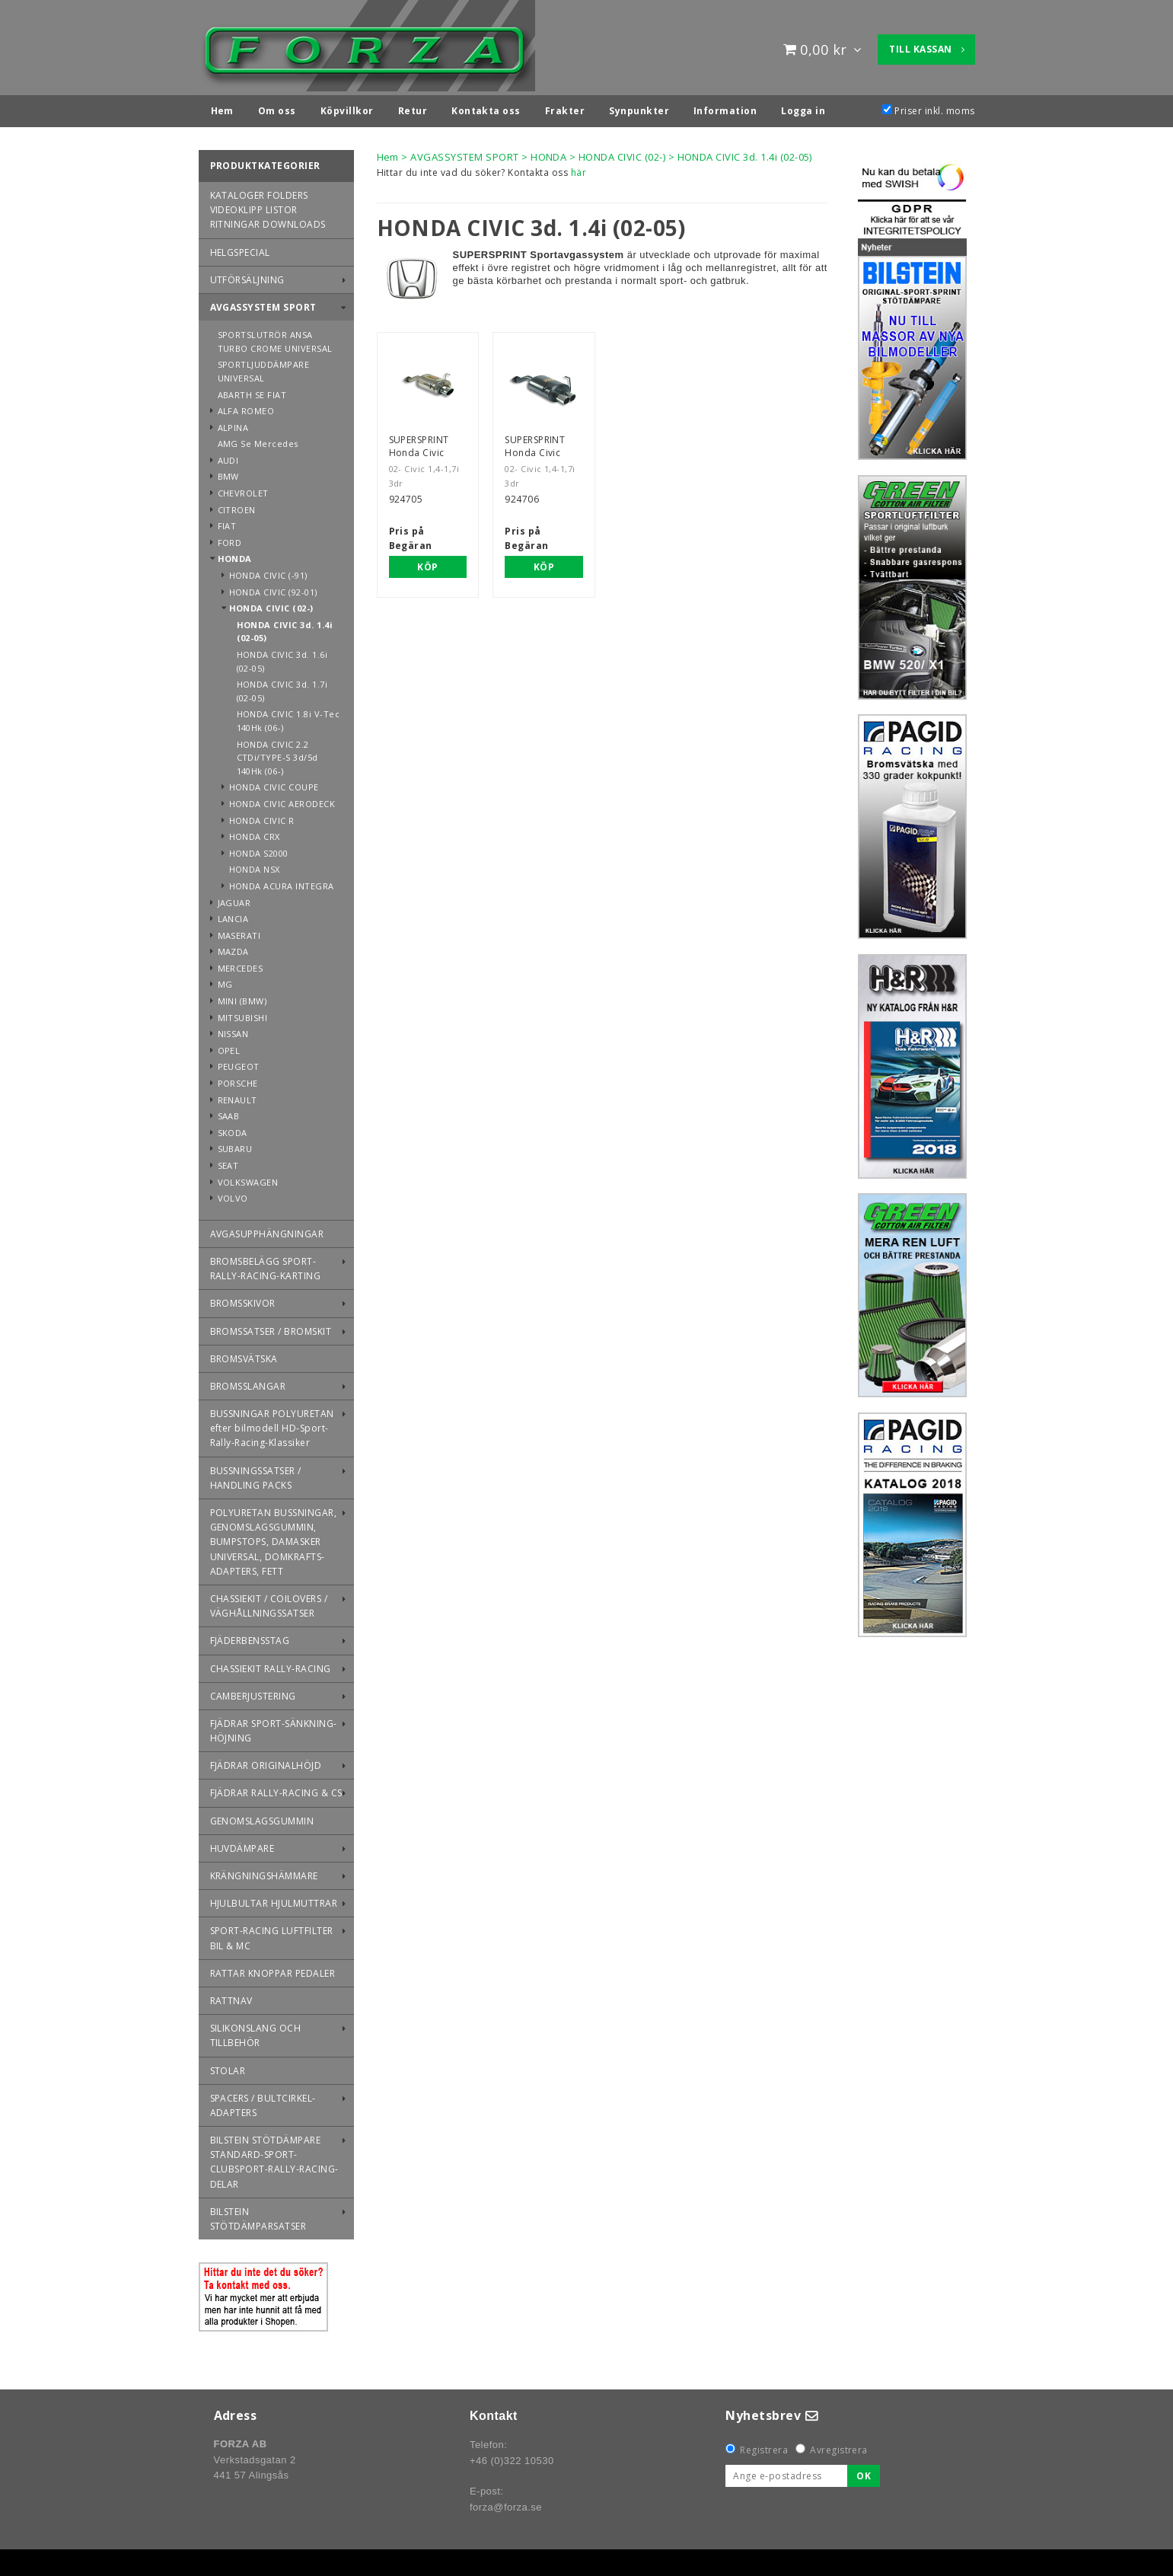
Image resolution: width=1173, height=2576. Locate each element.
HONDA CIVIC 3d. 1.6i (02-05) (282, 657)
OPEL (229, 1046)
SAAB (229, 1112)
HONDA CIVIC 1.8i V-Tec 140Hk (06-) (288, 716)
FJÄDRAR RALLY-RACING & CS (276, 1789)
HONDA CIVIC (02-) (271, 604)
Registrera (764, 2446)
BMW (228, 472)
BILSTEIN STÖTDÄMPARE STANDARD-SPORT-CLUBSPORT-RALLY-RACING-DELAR (274, 2158)
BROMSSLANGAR (248, 1382)
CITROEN (237, 506)
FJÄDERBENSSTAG (250, 1636)
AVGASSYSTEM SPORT (263, 303)
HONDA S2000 (258, 849)
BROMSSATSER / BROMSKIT (271, 1327)
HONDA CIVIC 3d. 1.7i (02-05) (282, 687)
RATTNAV (231, 1996)
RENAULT (237, 1096)
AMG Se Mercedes (258, 439)
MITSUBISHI (243, 1014)
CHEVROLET (243, 489)
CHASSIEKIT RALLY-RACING (270, 1664)
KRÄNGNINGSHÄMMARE (264, 1872)
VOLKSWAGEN (248, 1178)
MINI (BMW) (242, 997)
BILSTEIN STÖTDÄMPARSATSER (258, 2215)
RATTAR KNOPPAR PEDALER (273, 1969)
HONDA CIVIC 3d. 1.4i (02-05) (285, 627)
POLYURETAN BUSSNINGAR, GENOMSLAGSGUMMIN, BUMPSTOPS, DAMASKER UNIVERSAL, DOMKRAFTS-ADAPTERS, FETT (273, 1538)
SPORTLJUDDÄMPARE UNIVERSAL (264, 367)
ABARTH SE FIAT (252, 391)
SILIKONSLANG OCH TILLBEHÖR (255, 2031)
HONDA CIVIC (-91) (268, 571)
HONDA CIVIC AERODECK (282, 800)
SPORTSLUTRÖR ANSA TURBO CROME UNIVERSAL (275, 337)
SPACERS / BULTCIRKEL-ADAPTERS (263, 2101)
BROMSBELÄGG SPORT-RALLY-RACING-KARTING (265, 1264)
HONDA (235, 554)
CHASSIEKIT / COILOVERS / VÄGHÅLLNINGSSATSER (269, 1602)
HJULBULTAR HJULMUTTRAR (274, 1899)
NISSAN (233, 1030)
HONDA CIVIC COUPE (274, 783)
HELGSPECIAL (240, 248)
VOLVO (233, 1194)
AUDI (228, 456)
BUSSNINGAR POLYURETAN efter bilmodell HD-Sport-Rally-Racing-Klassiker (272, 1424)
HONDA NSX (254, 865)
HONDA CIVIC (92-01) (273, 588)
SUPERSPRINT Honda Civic (419, 442)
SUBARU (235, 1145)
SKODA (232, 1129)
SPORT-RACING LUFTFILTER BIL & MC (271, 1934)
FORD (230, 538)
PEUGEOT (239, 1062)
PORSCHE (238, 1079)
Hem (388, 153)
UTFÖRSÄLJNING (247, 276)
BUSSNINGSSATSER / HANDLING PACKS (255, 1474)
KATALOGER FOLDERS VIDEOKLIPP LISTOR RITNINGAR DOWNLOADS (268, 206)
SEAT (228, 1161)
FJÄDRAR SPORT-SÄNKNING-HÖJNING (273, 1727)
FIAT (227, 522)
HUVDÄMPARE (242, 1844)
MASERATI (239, 931)
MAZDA (233, 947)
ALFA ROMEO (246, 407)
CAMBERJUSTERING (253, 1692)
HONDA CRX (254, 832)
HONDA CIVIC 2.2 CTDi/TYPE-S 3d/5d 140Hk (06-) (277, 754)
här (578, 168)
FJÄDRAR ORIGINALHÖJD (266, 1761)
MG (225, 980)
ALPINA (233, 423)
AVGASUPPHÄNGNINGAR (267, 1230)
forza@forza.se (506, 2503)
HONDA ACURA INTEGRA (281, 882)
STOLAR (228, 2066)
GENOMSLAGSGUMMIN (262, 1817)
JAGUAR (234, 899)
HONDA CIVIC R (262, 816)
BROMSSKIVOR (243, 1299)
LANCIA (233, 915)
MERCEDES (240, 964)
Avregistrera (839, 2446)
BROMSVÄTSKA (244, 1355)
